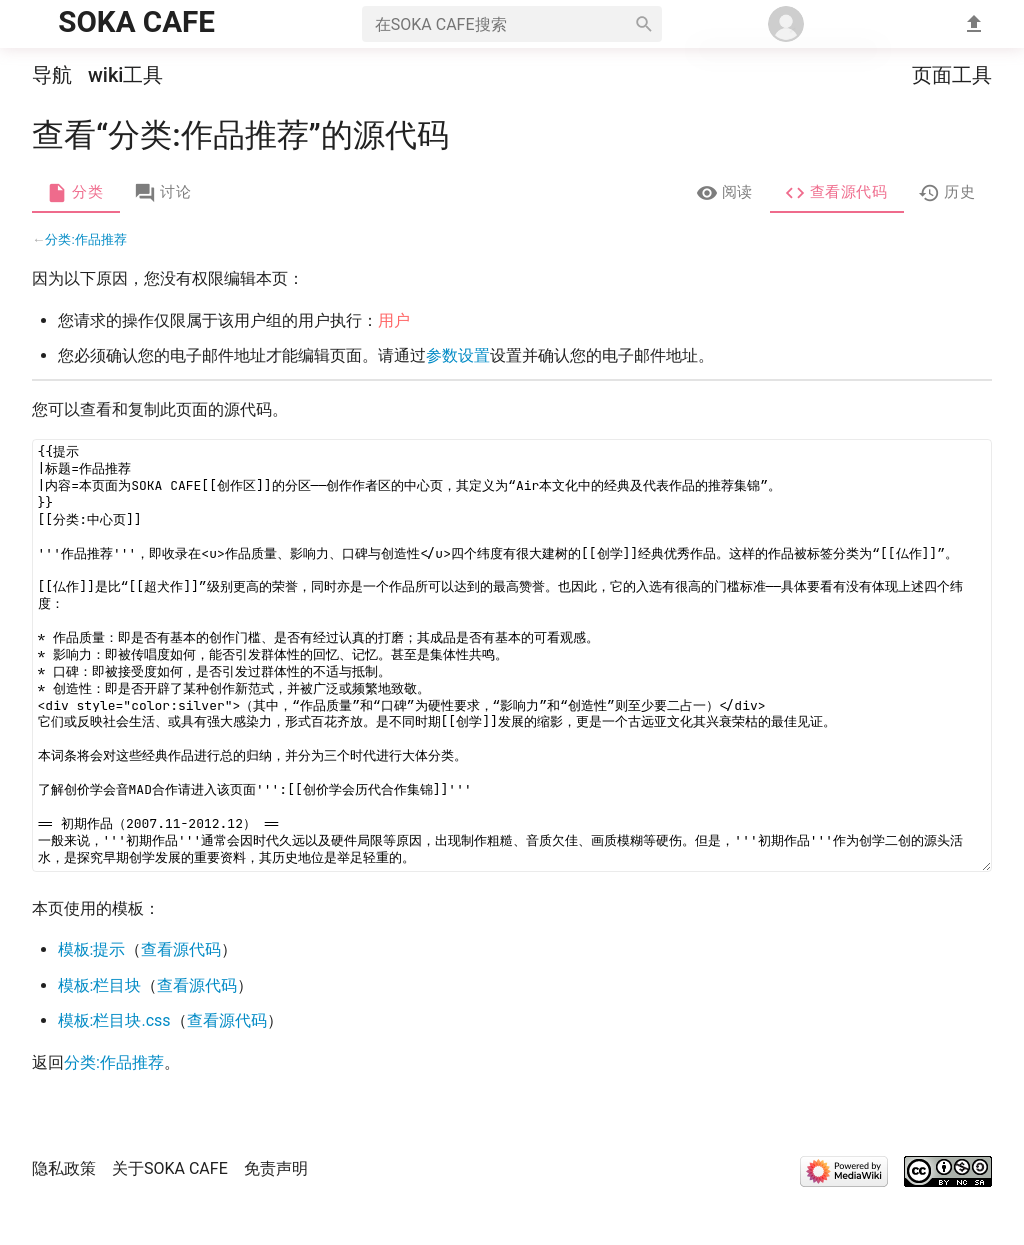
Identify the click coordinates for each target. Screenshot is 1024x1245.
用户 (394, 368)
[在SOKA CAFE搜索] (494, 24)
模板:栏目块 (100, 1033)
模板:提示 (92, 997)
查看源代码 (182, 997)
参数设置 (458, 403)
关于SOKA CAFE (170, 1216)
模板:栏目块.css (114, 1068)
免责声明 (276, 1216)
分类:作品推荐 (85, 287)
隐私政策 (64, 1216)
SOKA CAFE (136, 22)
